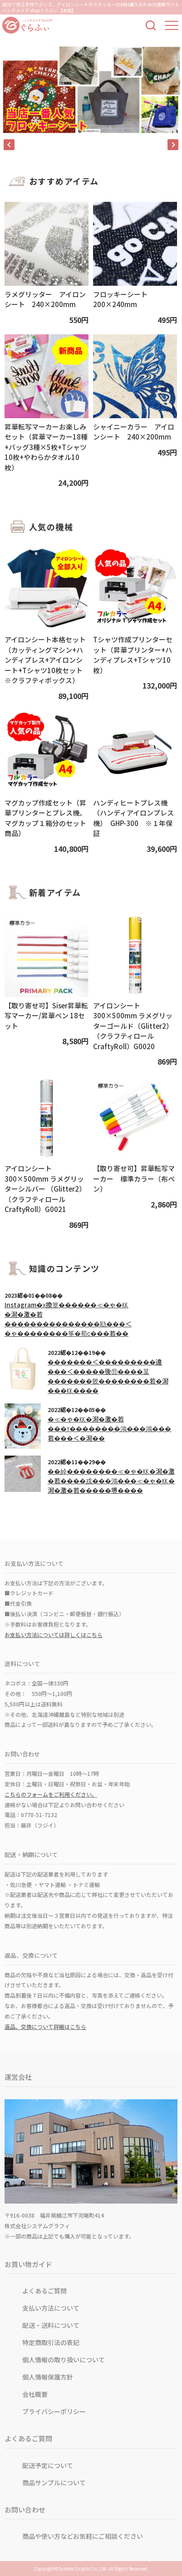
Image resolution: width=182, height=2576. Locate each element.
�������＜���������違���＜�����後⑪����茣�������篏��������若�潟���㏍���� (108, 1376)
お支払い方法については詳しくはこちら (54, 1634)
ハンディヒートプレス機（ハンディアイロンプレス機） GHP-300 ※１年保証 (133, 818)
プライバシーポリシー (54, 2411)
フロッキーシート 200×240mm (123, 299)
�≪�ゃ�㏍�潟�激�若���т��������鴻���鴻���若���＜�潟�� (109, 1428)
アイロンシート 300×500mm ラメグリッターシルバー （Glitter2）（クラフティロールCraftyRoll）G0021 (45, 1188)
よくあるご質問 (44, 2290)
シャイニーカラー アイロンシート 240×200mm (133, 432)
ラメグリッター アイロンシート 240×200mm (45, 299)
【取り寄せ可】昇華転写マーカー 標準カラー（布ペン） (134, 1178)
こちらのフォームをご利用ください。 (51, 1794)
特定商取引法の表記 (50, 2342)
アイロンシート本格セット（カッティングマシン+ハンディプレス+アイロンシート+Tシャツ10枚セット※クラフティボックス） (45, 660)
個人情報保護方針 (47, 2376)
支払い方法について (50, 2307)
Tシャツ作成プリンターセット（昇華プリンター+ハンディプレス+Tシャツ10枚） (132, 655)
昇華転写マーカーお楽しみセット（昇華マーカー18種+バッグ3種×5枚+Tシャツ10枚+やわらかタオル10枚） (46, 447)
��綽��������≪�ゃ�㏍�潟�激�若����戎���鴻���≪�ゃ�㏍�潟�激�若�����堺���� (111, 1480)
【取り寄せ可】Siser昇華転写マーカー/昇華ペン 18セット (46, 1016)
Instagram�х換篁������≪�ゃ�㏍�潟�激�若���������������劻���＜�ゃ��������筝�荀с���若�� (68, 1319)
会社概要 (35, 2394)
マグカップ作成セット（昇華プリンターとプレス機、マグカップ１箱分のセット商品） (45, 818)
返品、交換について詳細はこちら (45, 2026)
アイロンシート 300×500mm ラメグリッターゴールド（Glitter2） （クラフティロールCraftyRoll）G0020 (133, 1026)
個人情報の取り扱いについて (63, 2359)
